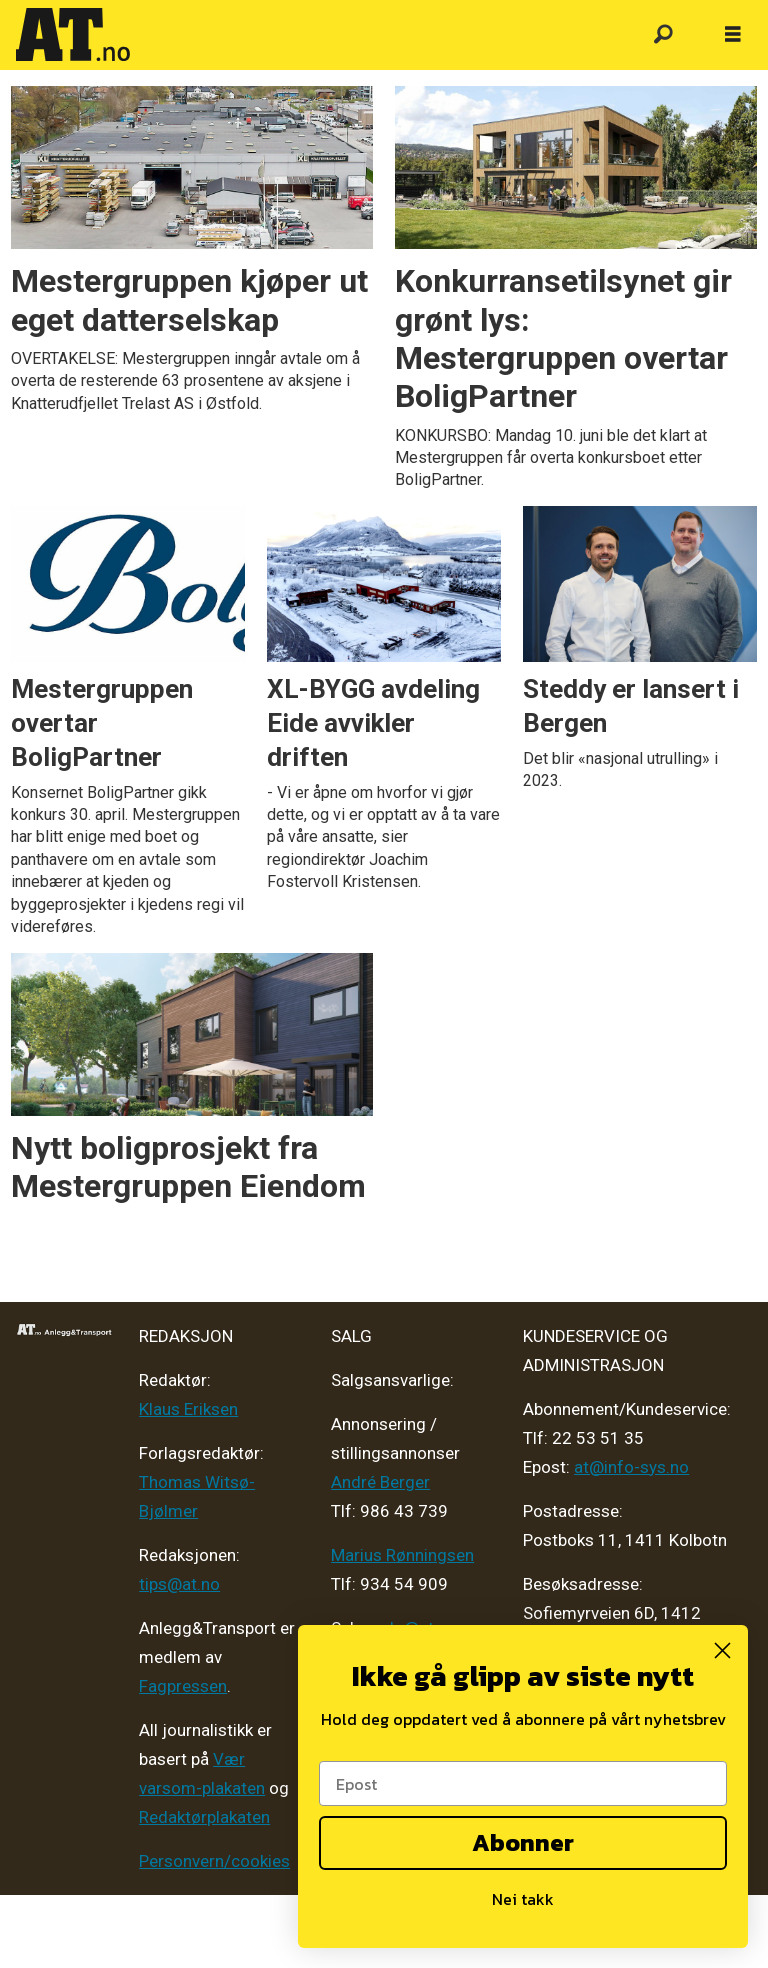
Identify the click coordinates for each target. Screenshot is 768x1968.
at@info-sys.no (631, 1467)
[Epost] (523, 1783)
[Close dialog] (722, 1650)
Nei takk (523, 1899)
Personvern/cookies (214, 1861)
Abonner (523, 1842)
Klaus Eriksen (188, 1409)
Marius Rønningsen (402, 1555)
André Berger (380, 1482)
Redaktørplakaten (204, 1817)
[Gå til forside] (73, 35)
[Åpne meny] (733, 35)
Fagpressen (183, 1686)
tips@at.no (179, 1584)
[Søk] (663, 35)
